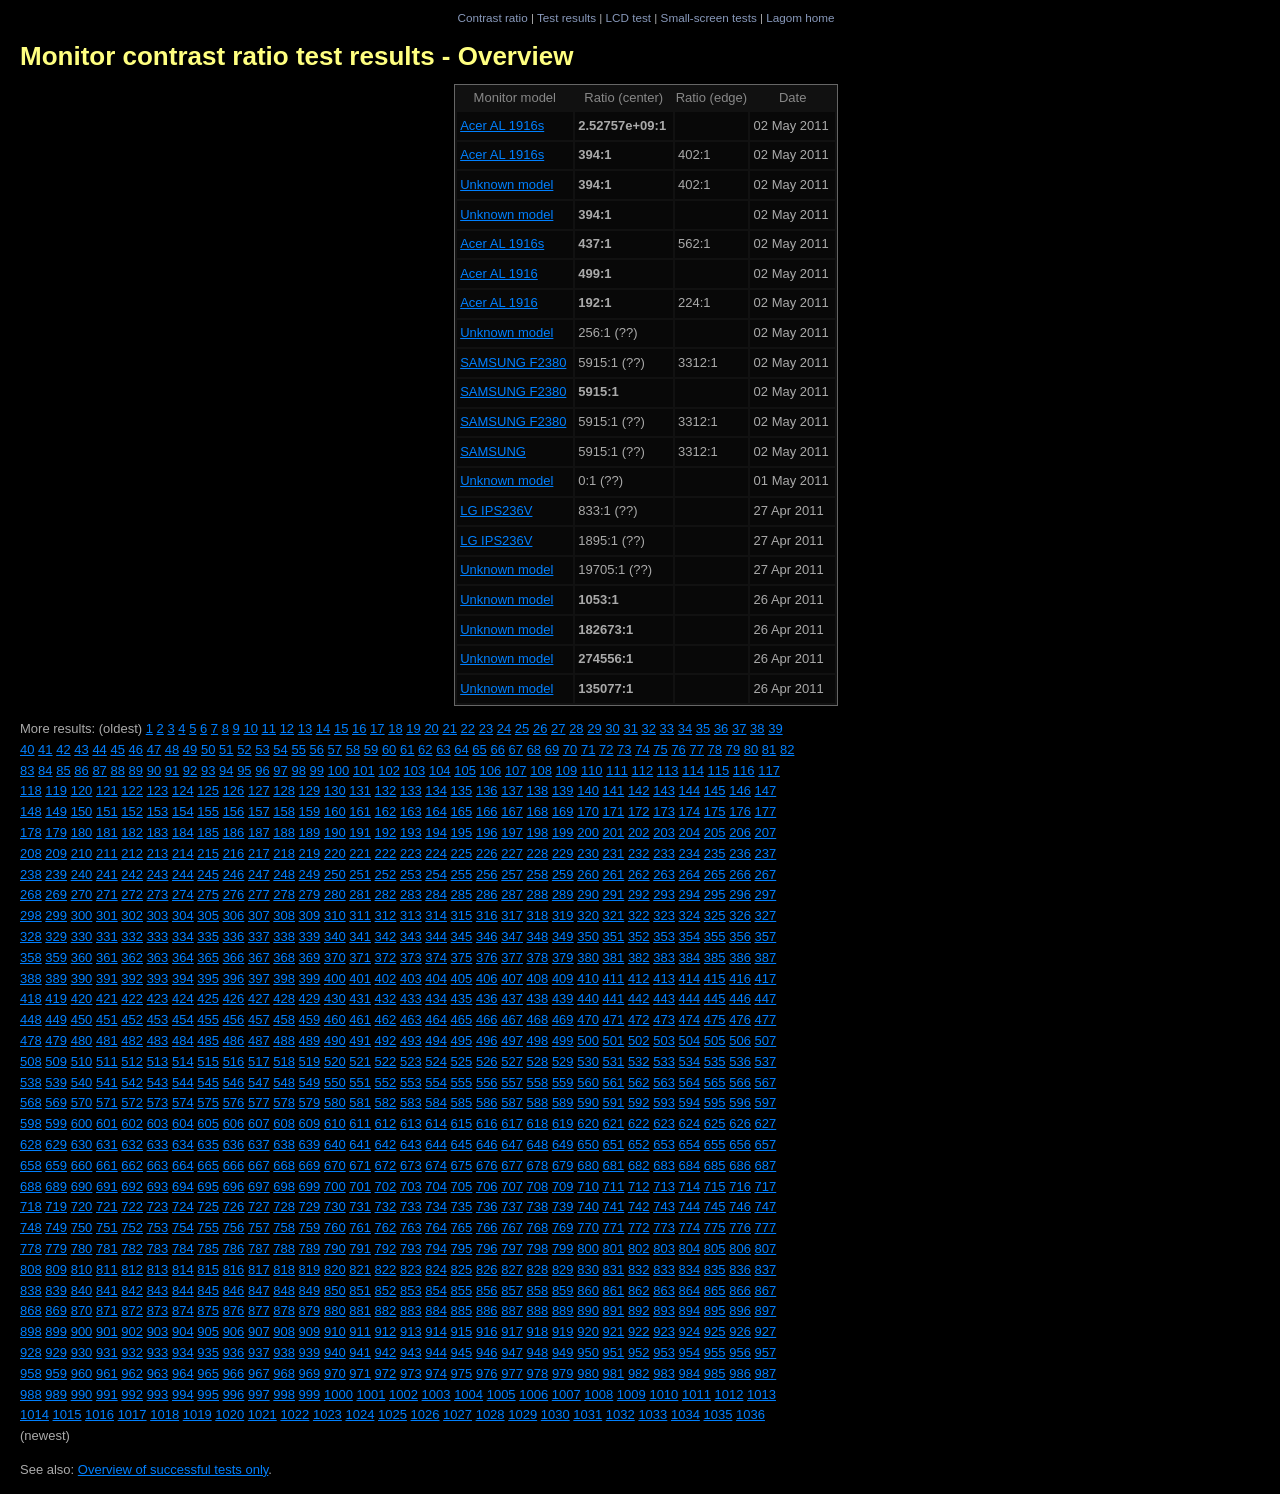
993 (158, 1394)
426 (234, 998)
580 (335, 1102)
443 (664, 998)
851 (360, 1290)
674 (436, 1165)
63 (443, 749)
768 (538, 1227)
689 (56, 1186)
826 (487, 1269)
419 (56, 998)
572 (132, 1102)
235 (715, 853)
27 (558, 728)
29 (594, 728)
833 (664, 1269)
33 (667, 728)
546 (234, 1082)
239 (56, 874)
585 (462, 1102)
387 (766, 957)
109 (567, 770)
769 (563, 1227)
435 (462, 998)
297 (766, 894)
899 (56, 1331)
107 (516, 770)
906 (234, 1331)
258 (538, 874)
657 (766, 1144)
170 (588, 811)
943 (411, 1352)
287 (512, 894)
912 (386, 1331)
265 (715, 874)
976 (487, 1373)
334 (183, 936)
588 (538, 1102)
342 (386, 936)
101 (364, 770)
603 (158, 1123)
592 (639, 1102)
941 (360, 1352)
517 (259, 1061)
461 (360, 1019)
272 (132, 894)
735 (462, 1206)
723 (158, 1206)
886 (487, 1310)
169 (563, 811)
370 (335, 957)
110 (592, 770)
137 (512, 790)
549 (310, 1082)
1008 (598, 1394)
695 (208, 1186)
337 (259, 936)
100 (339, 770)
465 (462, 1019)
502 (639, 1040)
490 (335, 1040)
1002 (403, 1394)
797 (512, 1248)
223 (411, 853)
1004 (468, 1394)
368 (284, 957)
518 (284, 1061)
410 (588, 978)
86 (81, 770)
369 (310, 957)
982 (639, 1373)
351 (614, 936)
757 (259, 1227)
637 (259, 1144)
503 (664, 1040)
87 (99, 770)
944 (436, 1352)
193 (411, 832)
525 (462, 1061)
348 (538, 936)
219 (310, 853)
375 (462, 957)
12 (287, 728)
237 (766, 853)
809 (56, 1269)
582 (386, 1102)
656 (740, 1144)
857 (512, 1290)
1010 (663, 1394)
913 (411, 1331)
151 (107, 811)
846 (234, 1290)
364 (183, 957)
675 (462, 1165)
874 (183, 1310)
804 (690, 1248)
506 (740, 1040)
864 (690, 1290)
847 (259, 1290)
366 (234, 957)
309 (310, 915)
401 (360, 978)
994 (183, 1394)
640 (335, 1144)
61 (407, 749)
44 (99, 749)
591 (614, 1102)
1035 (717, 1414)
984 (690, 1373)
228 (538, 853)
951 (614, 1352)
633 (158, 1144)
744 (690, 1206)
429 (310, 998)
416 (740, 978)
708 (538, 1186)
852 (386, 1290)
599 (56, 1123)
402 (386, 978)
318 (538, 915)
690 (82, 1186)
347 (512, 936)
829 (563, 1269)
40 (27, 749)
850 (335, 1290)
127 (259, 790)
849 (310, 1290)
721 (107, 1206)
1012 (729, 1394)
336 (234, 936)
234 (690, 853)
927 (766, 1331)
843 (158, 1290)
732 (386, 1206)
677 (512, 1165)
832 (639, 1269)
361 (107, 957)
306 (234, 915)
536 (740, 1061)
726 (234, 1206)
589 (563, 1102)
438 (538, 998)
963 (158, 1373)
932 (132, 1352)
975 (462, 1373)
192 (386, 832)
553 (411, 1082)
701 (360, 1186)
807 (766, 1248)
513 (158, 1061)
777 (766, 1227)
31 (630, 728)
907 (259, 1331)
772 (639, 1227)
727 (259, 1206)
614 (436, 1123)
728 (284, 1206)
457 (259, 1019)
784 (183, 1248)
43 (81, 749)
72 (606, 749)
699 (310, 1186)
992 (132, 1394)
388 (31, 978)
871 (107, 1310)
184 (183, 832)
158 (284, 811)
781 (107, 1248)
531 (614, 1061)
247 (259, 874)
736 (487, 1206)
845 (208, 1290)
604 (183, 1123)
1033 (652, 1414)
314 (436, 915)
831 (614, 1269)
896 (740, 1310)
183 (158, 832)
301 (107, 915)
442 (639, 998)
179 (56, 832)
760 (335, 1227)
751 (107, 1227)
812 (132, 1269)
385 (715, 957)
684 (690, 1165)
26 (540, 728)
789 (310, 1248)
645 (462, 1144)
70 (570, 749)
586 (487, 1102)
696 (234, 1186)
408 (538, 978)
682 (639, 1165)
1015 (67, 1414)
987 (766, 1373)
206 (740, 832)
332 (132, 936)
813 (158, 1269)
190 (335, 832)
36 (721, 728)
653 (664, 1144)
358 (31, 957)
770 (588, 1227)
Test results (566, 17)
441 (614, 998)
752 (132, 1227)
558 (538, 1082)
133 (411, 790)
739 (563, 1206)
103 (415, 770)
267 (766, 874)
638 (284, 1144)
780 (82, 1248)
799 (563, 1248)
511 (107, 1061)
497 (512, 1040)
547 (259, 1082)
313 (411, 915)
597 (766, 1102)
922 (639, 1331)
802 (639, 1248)
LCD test (628, 17)
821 (360, 1269)
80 (751, 749)
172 (639, 811)
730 (335, 1206)
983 (664, 1373)
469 (563, 1019)
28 (576, 728)
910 (335, 1331)
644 (436, 1144)
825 (462, 1269)
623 (664, 1123)
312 (386, 915)
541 (107, 1082)
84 (45, 770)
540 (82, 1082)
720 (82, 1206)
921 (614, 1331)
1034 (685, 1414)
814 (183, 1269)
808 (31, 1269)
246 (234, 874)
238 (31, 874)
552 (386, 1082)
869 (56, 1310)
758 (284, 1227)
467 (512, 1019)
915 (462, 1331)
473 (664, 1019)
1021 (262, 1414)
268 (31, 894)
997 (259, 1394)
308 (284, 915)
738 (538, 1206)
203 (664, 832)
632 (132, 1144)
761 (360, 1227)
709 (563, 1186)
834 (690, 1269)
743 (664, 1206)
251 (360, 874)
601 (107, 1123)
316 (487, 915)
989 (56, 1394)
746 (740, 1206)
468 (538, 1019)
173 (664, 811)
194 (436, 832)
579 (310, 1102)
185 (208, 832)
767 (512, 1227)
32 (649, 728)
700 (335, 1186)
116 (744, 770)
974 (436, 1373)
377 (512, 957)
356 (740, 936)
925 (715, 1331)
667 (259, 1165)
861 (614, 1290)
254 (436, 874)
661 (107, 1165)
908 (284, 1331)
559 (563, 1082)
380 (588, 957)
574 (183, 1102)
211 (107, 853)
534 (690, 1061)
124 (183, 790)
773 (664, 1227)
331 (107, 936)
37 (739, 728)
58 (353, 749)
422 (132, 998)
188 (284, 832)
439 (563, 998)
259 (563, 874)
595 (715, 1102)
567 (766, 1082)
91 (172, 770)
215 (208, 853)
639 (310, 1144)
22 (468, 728)
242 (132, 874)
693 (158, 1186)
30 (612, 728)
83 (27, 770)
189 (310, 832)
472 (639, 1019)
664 (183, 1165)
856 (487, 1290)
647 (512, 1144)
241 (107, 874)
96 (262, 770)
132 (386, 790)
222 (386, 853)
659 (56, 1165)
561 (614, 1082)
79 (733, 749)
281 (360, 894)
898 (31, 1331)
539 (56, 1082)
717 (766, 1186)
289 (563, 894)
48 (172, 749)
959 (56, 1373)
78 (715, 749)
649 (563, 1144)
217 (259, 853)
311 (360, 915)
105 (465, 770)
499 (563, 1040)
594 (690, 1102)
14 (323, 728)
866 (740, 1290)
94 (226, 770)
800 (588, 1248)
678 (538, 1165)
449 (56, 1019)
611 (360, 1123)
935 (208, 1352)
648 (538, 1144)
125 (208, 790)
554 (436, 1082)
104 (440, 770)
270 (82, 894)
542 (132, 1082)
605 (208, 1123)
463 (411, 1019)
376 (487, 957)
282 (386, 894)
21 (449, 728)
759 (310, 1227)
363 (158, 957)
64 (461, 749)
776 (740, 1227)
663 (158, 1165)
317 (512, 915)
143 (664, 790)
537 (766, 1061)
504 (690, 1040)
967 (259, 1373)
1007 (566, 1394)
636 (234, 1144)
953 (664, 1352)
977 (512, 1373)
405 (462, 978)
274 (183, 894)
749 (56, 1227)
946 (487, 1352)
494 (436, 1040)
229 (563, 853)
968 (284, 1373)
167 (512, 811)
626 (740, 1123)
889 (563, 1310)
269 (56, 894)
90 (154, 770)
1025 (392, 1414)
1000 (338, 1394)
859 (563, 1290)
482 (132, 1040)
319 (563, 915)
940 (335, 1352)
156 (234, 811)
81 (769, 749)
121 (107, 790)
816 (234, 1269)
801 (614, 1248)
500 (588, 1040)
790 (335, 1248)
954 (690, 1352)
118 (31, 790)
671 (360, 1165)
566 (740, 1082)
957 (766, 1352)
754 (183, 1227)
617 (512, 1123)
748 (31, 1227)
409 (563, 978)
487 (259, 1040)
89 (136, 770)
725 (208, 1206)
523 (411, 1061)
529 (563, 1061)
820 (335, 1269)
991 (107, 1394)
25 (522, 728)
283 (411, 894)
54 (280, 749)
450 (82, 1019)
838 (31, 1290)
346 (487, 936)
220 (335, 853)
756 (234, 1227)
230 (588, 853)
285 (462, 894)
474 (690, 1019)
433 (411, 998)
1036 (750, 1414)
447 (766, 998)
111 (617, 770)
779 (56, 1248)
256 (487, 874)
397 (259, 978)
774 (690, 1227)
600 (82, 1123)
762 (386, 1227)
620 (588, 1123)
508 (31, 1061)
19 (413, 728)
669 (310, 1165)
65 (479, 749)
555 (462, 1082)
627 (766, 1123)
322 (639, 915)
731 (360, 1206)
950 (588, 1352)
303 (158, 915)
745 (715, 1206)
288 (538, 894)
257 (512, 874)
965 (208, 1373)
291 (614, 894)
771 (614, 1227)
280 (335, 894)
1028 (490, 1414)
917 (512, 1331)
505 (715, 1040)
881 (360, 1310)
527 (512, 1061)
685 (715, 1165)
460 (335, 1019)
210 (82, 853)
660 (82, 1165)
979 (563, 1373)
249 (310, 874)
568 (31, 1102)
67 (516, 749)
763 (411, 1227)
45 (117, 749)
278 (284, 894)
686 (740, 1165)
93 (208, 770)
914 (436, 1331)
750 (82, 1227)
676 (487, 1165)
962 (132, 1373)
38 (757, 728)
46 (136, 749)
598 (31, 1123)
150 (82, 811)
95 (244, 770)
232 (639, 853)
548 (284, 1082)
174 (690, 811)
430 (335, 998)
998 (284, 1394)
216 (234, 853)
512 (132, 1061)
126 (234, 790)
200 (588, 832)
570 (82, 1102)
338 (284, 936)
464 (436, 1019)
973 (411, 1373)
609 (310, 1123)
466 (487, 1019)
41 (45, 749)
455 (208, 1019)
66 (497, 749)
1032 (620, 1414)
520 (335, 1061)
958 (31, 1373)
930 (82, 1352)
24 (504, 728)
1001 (370, 1394)
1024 (359, 1414)
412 (639, 978)
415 (715, 978)
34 (685, 728)
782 (132, 1248)
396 (234, 978)
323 (664, 915)
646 (487, 1144)
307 (259, 915)
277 (259, 894)
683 (664, 1165)
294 (690, 894)
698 (284, 1186)
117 (769, 770)
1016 (99, 1414)
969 (310, 1373)
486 (234, 1040)
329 (56, 936)
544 (183, 1082)
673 (411, 1165)
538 (31, 1082)
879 (310, 1310)
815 (208, 1269)
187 (259, 832)
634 (183, 1144)
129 (310, 790)
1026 (425, 1414)
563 (664, 1082)
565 (715, 1082)
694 (183, 1186)
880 (335, 1310)
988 (31, 1394)
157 (259, 811)
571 (107, 1102)
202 (639, 832)
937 (259, 1352)
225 (462, 853)
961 (107, 1373)
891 (614, 1310)
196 (487, 832)
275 (208, 894)
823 (411, 1269)
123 (158, 790)
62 (425, 749)
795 (462, 1248)
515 (208, 1061)
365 (208, 957)
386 (740, 957)
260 (588, 874)
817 (259, 1269)
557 (512, 1082)
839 (56, 1290)
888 (538, 1310)
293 (664, 894)
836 (740, 1269)
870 (82, 1310)
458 (284, 1019)
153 (158, 811)
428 (284, 998)
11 (269, 728)
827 (512, 1269)
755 (208, 1227)
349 (563, 936)
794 (436, 1248)
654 (690, 1144)
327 (766, 915)
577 (259, 1102)
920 (588, 1331)
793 (411, 1248)
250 (335, 874)
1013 (761, 1394)
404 (436, 978)
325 (715, 915)
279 (310, 894)
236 (740, 853)
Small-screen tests (709, 17)
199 (563, 832)
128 (284, 790)
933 (158, 1352)
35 (703, 728)
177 (766, 811)
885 (462, 1310)
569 (56, 1102)
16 (359, 728)
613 (411, 1123)
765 (462, 1227)
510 (82, 1061)
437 (512, 998)
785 (208, 1248)
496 (487, 1040)
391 (107, 978)
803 (664, 1248)
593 (664, 1102)
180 (82, 832)
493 (411, 1040)
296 (740, 894)
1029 (522, 1414)
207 (766, 832)
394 (183, 978)
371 (360, 957)
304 (183, 915)
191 (360, 832)
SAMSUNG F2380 (513, 362)
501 (614, 1040)
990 (82, 1394)
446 (740, 998)
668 (284, 1165)
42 (63, 749)
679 (563, 1165)
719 (56, 1206)
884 (436, 1310)
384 (690, 957)
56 (317, 749)
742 (639, 1206)
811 (107, 1269)
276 (234, 894)
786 (234, 1248)
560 (588, 1082)
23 (486, 728)
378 (538, 957)
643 (411, 1144)
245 (208, 874)
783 (158, 1248)
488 (284, 1040)
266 (740, 874)
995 (208, 1394)
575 (208, 1102)
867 (766, 1290)
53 (262, 749)
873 (158, 1310)
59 (371, 749)
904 (183, 1331)
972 (386, 1373)
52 (244, 749)
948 (538, 1352)
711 (614, 1186)
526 (487, 1061)
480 (82, 1040)
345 (462, 936)
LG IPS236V (496, 510)
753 (158, 1227)
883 (411, 1310)
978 (538, 1373)
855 (462, 1290)
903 (158, 1331)
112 (643, 770)
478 (31, 1040)
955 (715, 1352)
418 (31, 998)
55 (298, 749)
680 (588, 1165)
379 (563, 957)
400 (335, 978)
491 (360, 1040)
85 (63, 770)
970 (335, 1373)
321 (614, 915)
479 (56, 1040)
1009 (631, 1394)
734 (436, 1206)
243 (158, 874)
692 (132, 1186)
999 (310, 1394)
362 (132, 957)
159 (310, 811)
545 (208, 1082)
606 (234, 1123)
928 (31, 1352)
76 (678, 749)
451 (107, 1019)
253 (411, 874)
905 (208, 1331)
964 (183, 1373)
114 (693, 770)
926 (740, 1331)
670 (335, 1165)
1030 (555, 1414)
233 (664, 853)
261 (614, 874)
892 (639, 1310)
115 (719, 770)
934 (183, 1352)
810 (82, 1269)
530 (588, 1061)
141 (614, 790)
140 (588, 790)
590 (588, 1102)
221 (360, 853)
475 (715, 1019)
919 (563, 1331)
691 (107, 1186)
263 (664, 874)
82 (787, 749)
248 (284, 874)
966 (234, 1373)
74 (642, 749)
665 (208, 1165)
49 (190, 749)
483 (158, 1040)
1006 (533, 1394)
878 (284, 1310)
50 (208, 749)
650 (588, 1144)
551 (360, 1082)
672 (386, 1165)
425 (208, 998)
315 (462, 915)
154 (183, 811)
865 (715, 1290)
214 (183, 853)
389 (56, 978)
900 (82, 1331)
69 (552, 749)
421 (107, 998)
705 (462, 1186)
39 (775, 728)
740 (588, 1206)
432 (386, 998)
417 (766, 978)
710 (588, 1186)
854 (436, 1290)
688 (31, 1186)
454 (183, 1019)
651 (614, 1144)
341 (360, 936)
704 (436, 1186)
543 (158, 1082)
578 (284, 1102)
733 (411, 1206)
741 (614, 1206)
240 (82, 874)
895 (715, 1310)
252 (386, 874)
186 (234, 832)
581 (360, 1102)
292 (639, 894)
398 (284, 978)
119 (56, 790)
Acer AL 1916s (502, 125)
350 (588, 936)
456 (234, 1019)
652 (639, 1144)
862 (639, 1290)
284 (436, 894)
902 (132, 1331)
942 (386, 1352)
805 (715, 1248)
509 (56, 1061)
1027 (457, 1414)
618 (538, 1123)
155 (208, 811)
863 (664, 1290)
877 (259, 1310)
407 (512, 978)
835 (715, 1269)
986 (740, 1373)
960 (82, 1373)
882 (386, 1310)
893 (664, 1310)
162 (386, 811)
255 (462, 874)
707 (512, 1186)
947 (512, 1352)
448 (31, 1019)
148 (31, 811)
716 (740, 1186)
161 (360, 811)
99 (317, 770)
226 (487, 853)
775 (715, 1227)
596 (740, 1102)
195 (462, 832)
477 (766, 1019)
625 (715, 1123)
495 (462, 1040)
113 (668, 770)
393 (158, 978)
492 (386, 1040)
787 (259, 1248)
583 (411, 1102)
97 (280, 770)
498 (538, 1040)
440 (588, 998)
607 (259, 1123)
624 (690, 1123)
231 (614, 853)
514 (183, 1061)
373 (411, 957)
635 (208, 1144)
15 (341, 728)
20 (431, 728)
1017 (132, 1414)
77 (696, 749)
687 (766, 1165)
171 (614, 811)
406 (487, 978)
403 (411, 978)
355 (715, 936)
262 (639, 874)
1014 (34, 1414)
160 (335, 811)
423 (158, 998)
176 (740, 811)
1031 (587, 1414)
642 (386, 1144)
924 (690, 1331)
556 (487, 1082)
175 (715, 811)
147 (766, 790)
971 (360, 1373)
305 (208, 915)
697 (259, 1186)
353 (664, 936)
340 (335, 936)
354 (690, 936)
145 (715, 790)
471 (614, 1019)
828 (538, 1269)
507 (766, 1040)
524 (436, 1061)
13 (305, 728)
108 (541, 770)
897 (766, 1310)
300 (82, 915)
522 (386, 1061)
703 (411, 1186)
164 (436, 811)
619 (563, 1123)
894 (690, 1310)
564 (690, 1082)
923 (664, 1331)
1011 (696, 1394)
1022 (294, 1414)
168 (538, 811)
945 (462, 1352)
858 (538, 1290)
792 (386, 1248)
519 (310, 1061)
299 (56, 915)
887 (512, 1310)
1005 (501, 1394)
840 (82, 1290)
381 (614, 957)
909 (310, 1331)
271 (107, 894)
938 (284, 1352)
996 (234, 1394)
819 (310, 1269)
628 (31, 1144)
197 (512, 832)
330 (82, 936)
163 (411, 811)
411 (614, 978)
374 (436, 957)
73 (624, 749)
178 (31, 832)
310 (335, 915)
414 (690, 978)
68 (534, 749)
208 (31, 853)
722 (132, 1206)
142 (639, 790)
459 (310, 1019)
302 (132, 915)
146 (740, 790)
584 (436, 1102)
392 (132, 978)
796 (487, 1248)
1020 (229, 1414)
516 (234, 1061)
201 (614, 832)
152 (132, 811)
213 (158, 853)
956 (740, 1352)
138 (538, 790)
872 (132, 1310)
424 (183, 998)
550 (335, 1082)
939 (310, 1352)
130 (335, 790)
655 (715, 1144)
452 (132, 1019)
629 (56, 1144)
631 (107, 1144)
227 (512, 853)
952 (639, 1352)
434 (436, 998)
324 (690, 915)
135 (462, 790)
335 (208, 936)
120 (82, 790)
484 (183, 1040)
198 (538, 832)
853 (411, 1290)
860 (588, 1290)
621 (614, 1123)
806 (740, 1248)
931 (107, 1352)
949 (563, 1352)
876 (234, 1310)
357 (766, 936)
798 (538, 1248)
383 (664, 957)
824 (436, 1269)
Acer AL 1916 (499, 273)
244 (183, 874)
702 (386, 1186)
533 (664, 1061)
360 (82, 957)
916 (487, 1331)
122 (132, 790)
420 (82, 998)
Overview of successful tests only (173, 1469)
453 (158, 1019)
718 (31, 1206)
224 (436, 853)
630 (82, 1144)
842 (132, 1290)
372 (386, 957)
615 (462, 1123)
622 (639, 1123)
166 (487, 811)
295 (715, 894)
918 (538, 1331)
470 (588, 1019)
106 (491, 770)
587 (512, 1102)
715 (715, 1186)
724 (183, 1206)
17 (377, 728)
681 (614, 1165)
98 (298, 770)
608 (284, 1123)
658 (31, 1165)
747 (766, 1206)
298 (31, 915)
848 (284, 1290)
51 (226, 749)
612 (386, 1123)
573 (158, 1102)
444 (690, 998)
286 (487, 894)
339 (310, 936)
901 (107, 1331)
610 (335, 1123)
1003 (436, 1394)
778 (31, 1248)
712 (639, 1186)
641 (360, 1144)
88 (117, 770)
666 (234, 1165)
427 (259, 998)
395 (208, 978)
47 (154, 749)
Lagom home (800, 17)
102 (389, 770)
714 (690, 1186)
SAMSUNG (493, 451)
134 (436, 790)
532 (639, 1061)
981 (614, 1373)
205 (715, 832)
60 (389, 749)
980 (588, 1373)
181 (107, 832)
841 (107, 1290)
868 (31, 1310)
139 (563, 790)
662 (132, 1165)
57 (335, 749)
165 (462, 811)
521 (360, 1061)
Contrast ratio (492, 17)
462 (386, 1019)
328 (31, 936)
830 (588, 1269)
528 (538, 1061)
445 (715, 998)
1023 (327, 1414)
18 (395, 728)
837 (766, 1269)
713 (664, 1186)
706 (487, 1186)
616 (487, 1123)
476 (740, 1019)
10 (250, 728)
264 (690, 874)
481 (107, 1040)
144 (690, 790)
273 (158, 894)
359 (56, 957)
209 (56, 853)
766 (487, 1227)
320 (588, 915)
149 (56, 811)
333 (158, 936)
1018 (164, 1414)
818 (284, 1269)
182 (132, 832)
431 (360, 998)
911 (360, 1331)
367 (259, 957)
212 (132, 853)
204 (690, 832)
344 (436, 936)
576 (234, 1102)
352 (639, 936)
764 (436, 1227)
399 (310, 978)
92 (190, 770)
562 (639, 1082)
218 (284, 853)
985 (715, 1373)
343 (411, 936)
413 (664, 978)
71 (588, 749)
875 (208, 1310)
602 (132, 1123)
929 (56, 1352)
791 (360, 1248)
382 (639, 957)
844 (183, 1290)
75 (660, 749)
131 (360, 790)
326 (740, 915)
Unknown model (506, 184)
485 (208, 1040)
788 (284, 1248)
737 (512, 1206)
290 (588, 894)
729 (310, 1206)
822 (386, 1269)
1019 (197, 1414)
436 (487, 998)
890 (588, 1310)
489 (310, 1040)
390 (82, 978)
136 (487, 790)
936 (234, 1352)
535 (715, 1061)
